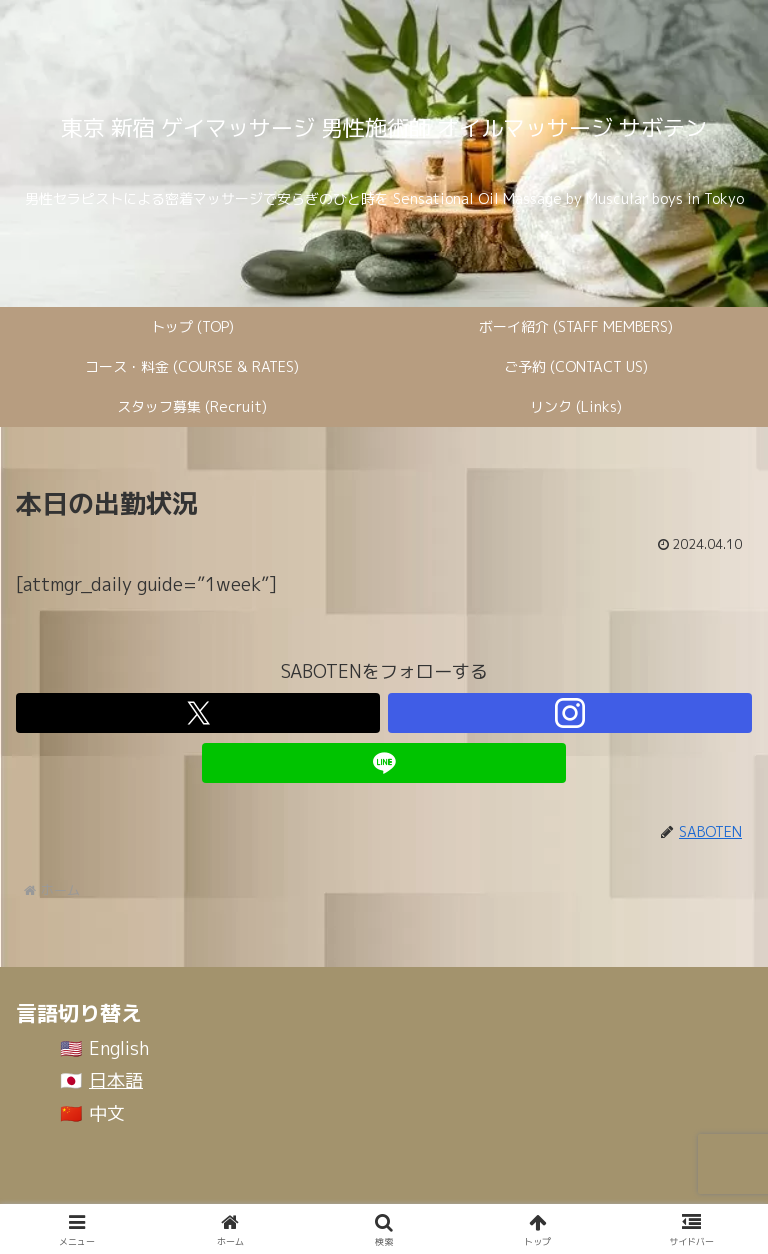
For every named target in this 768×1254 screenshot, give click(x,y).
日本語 (116, 1080)
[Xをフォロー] (198, 713)
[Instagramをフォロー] (570, 713)
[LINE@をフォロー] (384, 763)
